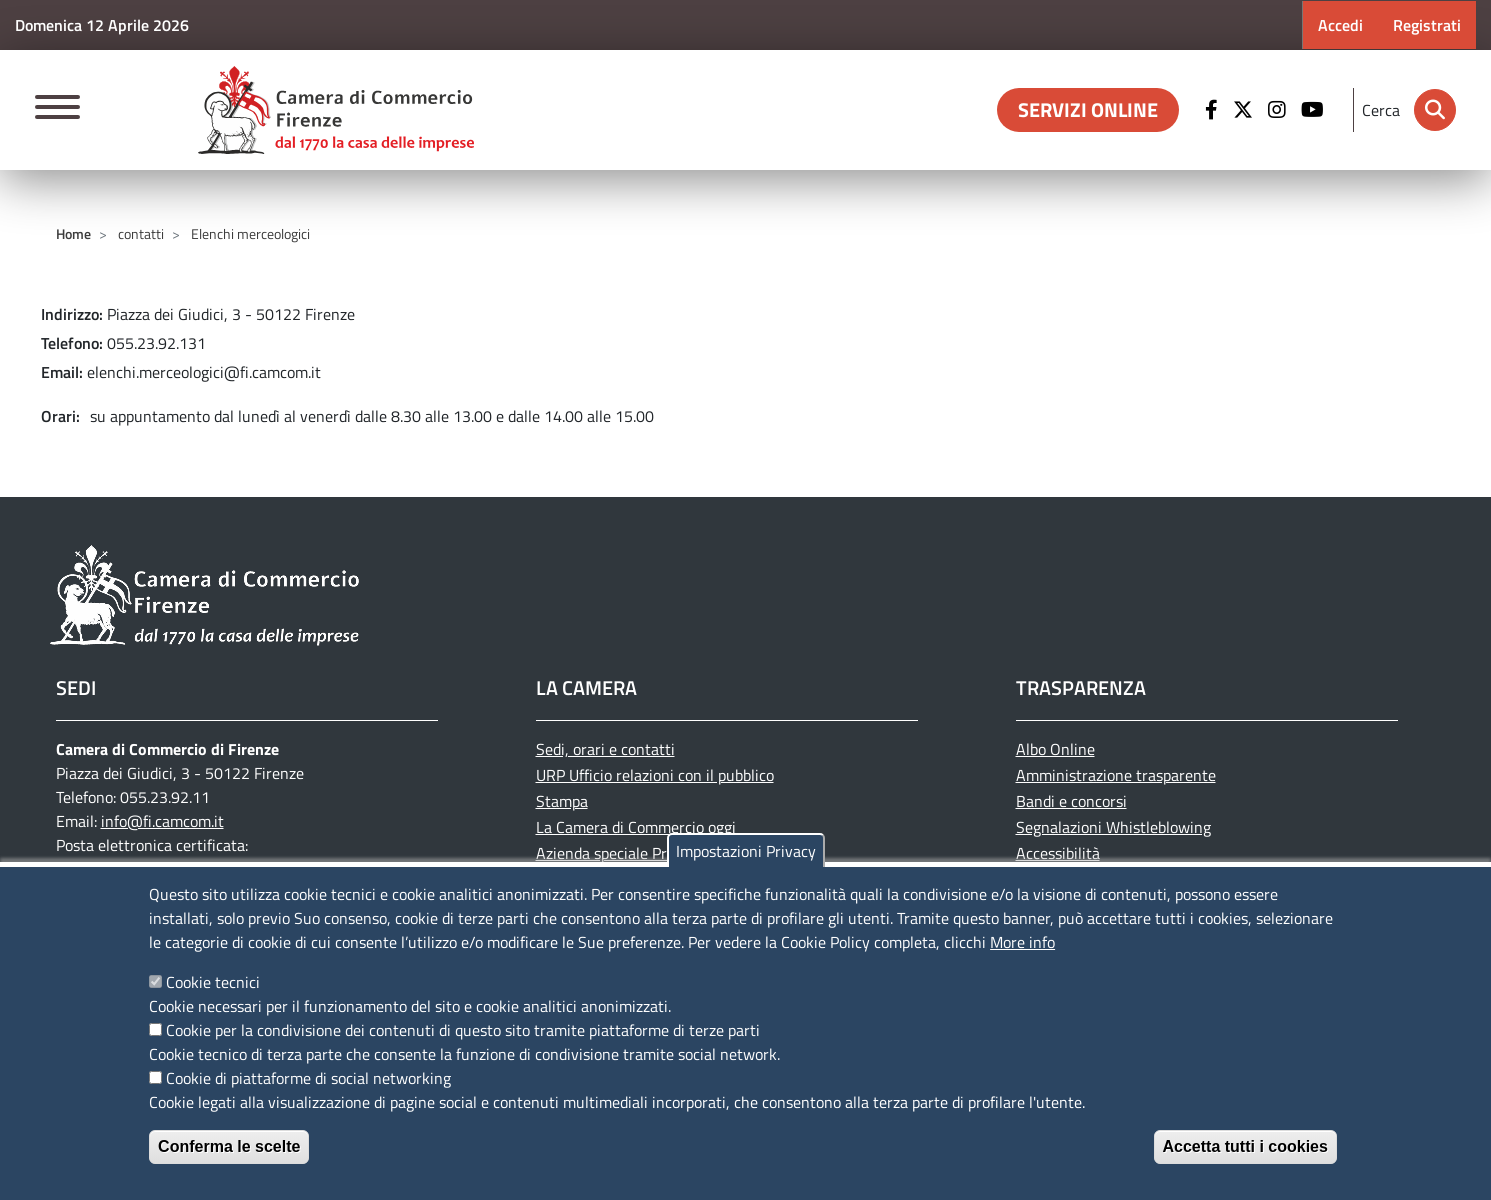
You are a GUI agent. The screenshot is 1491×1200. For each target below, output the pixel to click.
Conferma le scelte (229, 1146)
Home (73, 233)
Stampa (562, 801)
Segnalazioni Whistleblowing (1113, 827)
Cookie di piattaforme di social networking (308, 1078)
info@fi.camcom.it (162, 821)
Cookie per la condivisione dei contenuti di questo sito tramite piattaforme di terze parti (463, 1030)
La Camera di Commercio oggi (636, 827)
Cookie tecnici (213, 982)
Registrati (1427, 25)
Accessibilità (1058, 853)
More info (1022, 942)
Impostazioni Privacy (746, 851)
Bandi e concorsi (1071, 801)
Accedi (1340, 25)
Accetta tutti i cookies (1245, 1146)
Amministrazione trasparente (1116, 775)
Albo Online (1055, 749)
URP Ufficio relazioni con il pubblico (655, 775)
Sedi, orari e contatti (605, 749)
